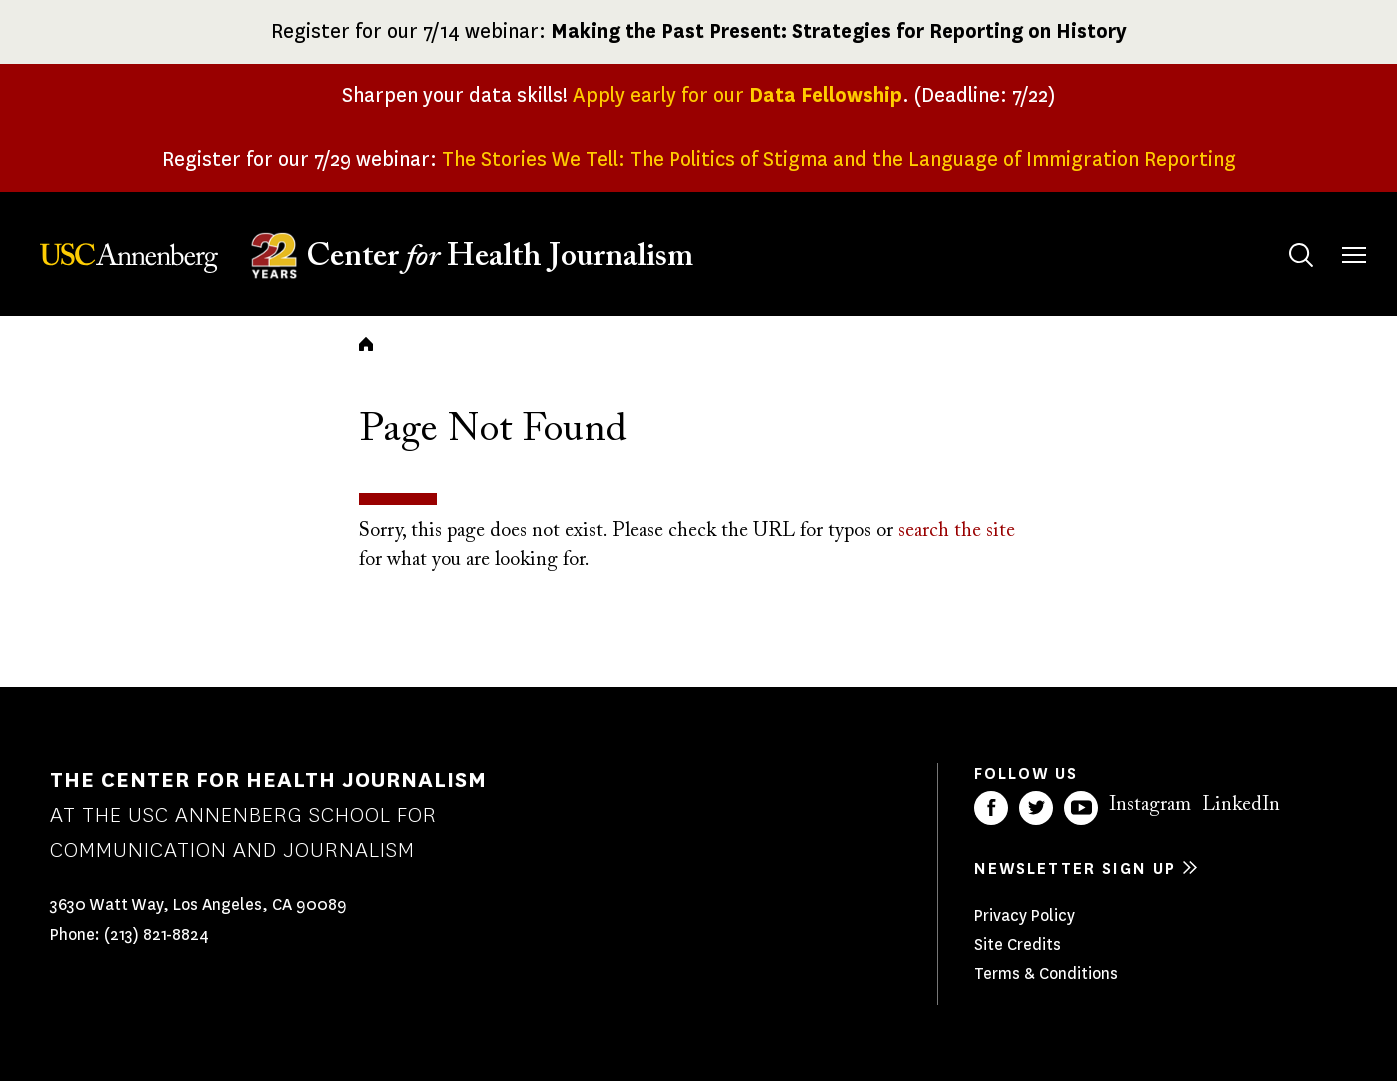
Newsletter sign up (1075, 868)
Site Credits (1017, 944)
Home (366, 344)
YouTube (1081, 808)
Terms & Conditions (1046, 973)
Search (1281, 235)
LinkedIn (1241, 805)
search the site (956, 531)
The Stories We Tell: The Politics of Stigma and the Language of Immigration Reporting (839, 159)
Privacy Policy (1024, 915)
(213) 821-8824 (156, 934)
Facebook (991, 808)
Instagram (1150, 805)
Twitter (1036, 808)
